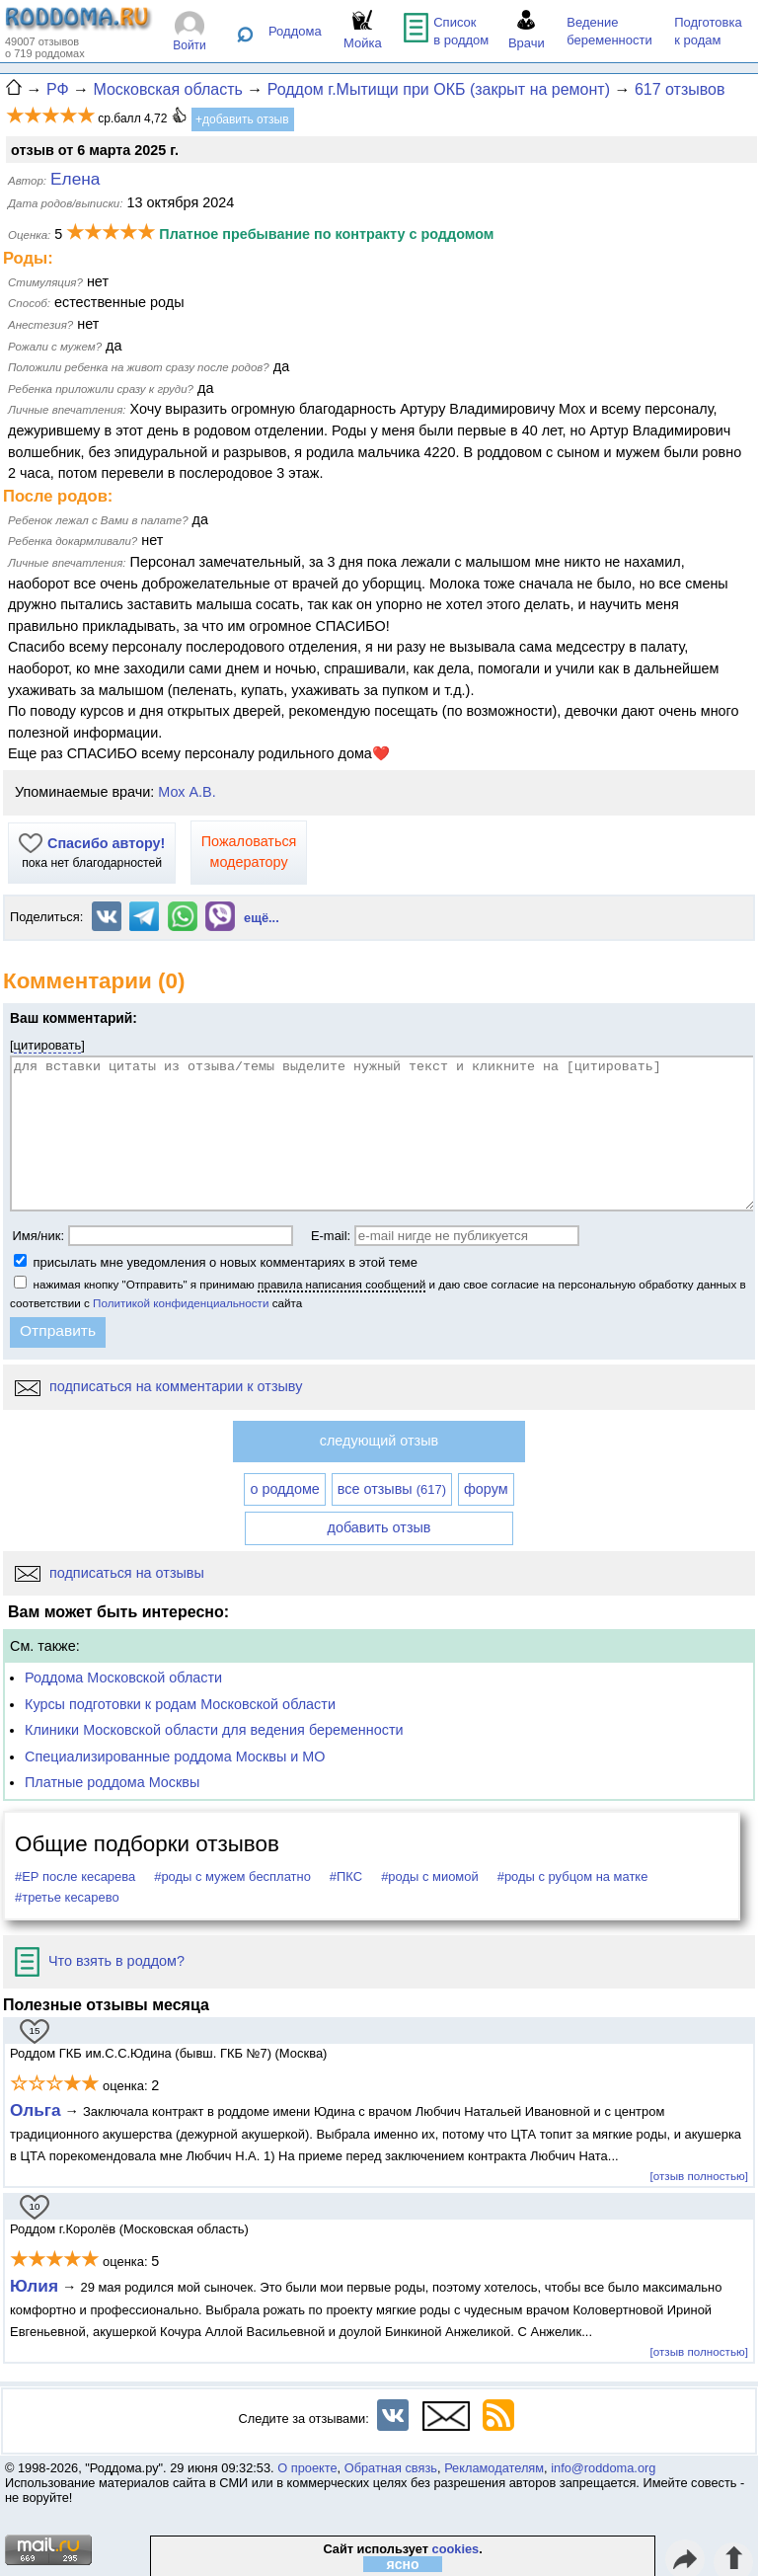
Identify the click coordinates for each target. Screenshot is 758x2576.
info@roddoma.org (603, 2467)
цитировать (48, 1045)
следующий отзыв (379, 1440)
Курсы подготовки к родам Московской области (180, 1704)
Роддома (295, 31)
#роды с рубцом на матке (572, 1876)
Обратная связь (390, 2467)
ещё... (261, 917)
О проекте (307, 2467)
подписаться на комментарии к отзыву (158, 1386)
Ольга (35, 2110)
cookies (456, 2548)
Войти (189, 45)
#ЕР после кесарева (75, 1876)
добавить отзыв (379, 1527)
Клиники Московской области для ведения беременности (214, 1730)
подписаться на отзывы (109, 1573)
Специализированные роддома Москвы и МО (175, 1756)
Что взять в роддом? (100, 1961)
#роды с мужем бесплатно (232, 1876)
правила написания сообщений (341, 1284)
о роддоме (284, 1489)
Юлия (34, 2286)
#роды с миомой (430, 1876)
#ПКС (346, 1876)
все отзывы (392, 1489)
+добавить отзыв (242, 119)
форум (486, 1489)
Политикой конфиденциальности (180, 1302)
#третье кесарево (67, 1897)
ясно (403, 2564)
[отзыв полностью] (699, 2175)
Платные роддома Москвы (112, 1782)
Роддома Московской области (123, 1677)
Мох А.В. (186, 792)
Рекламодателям (494, 2467)
